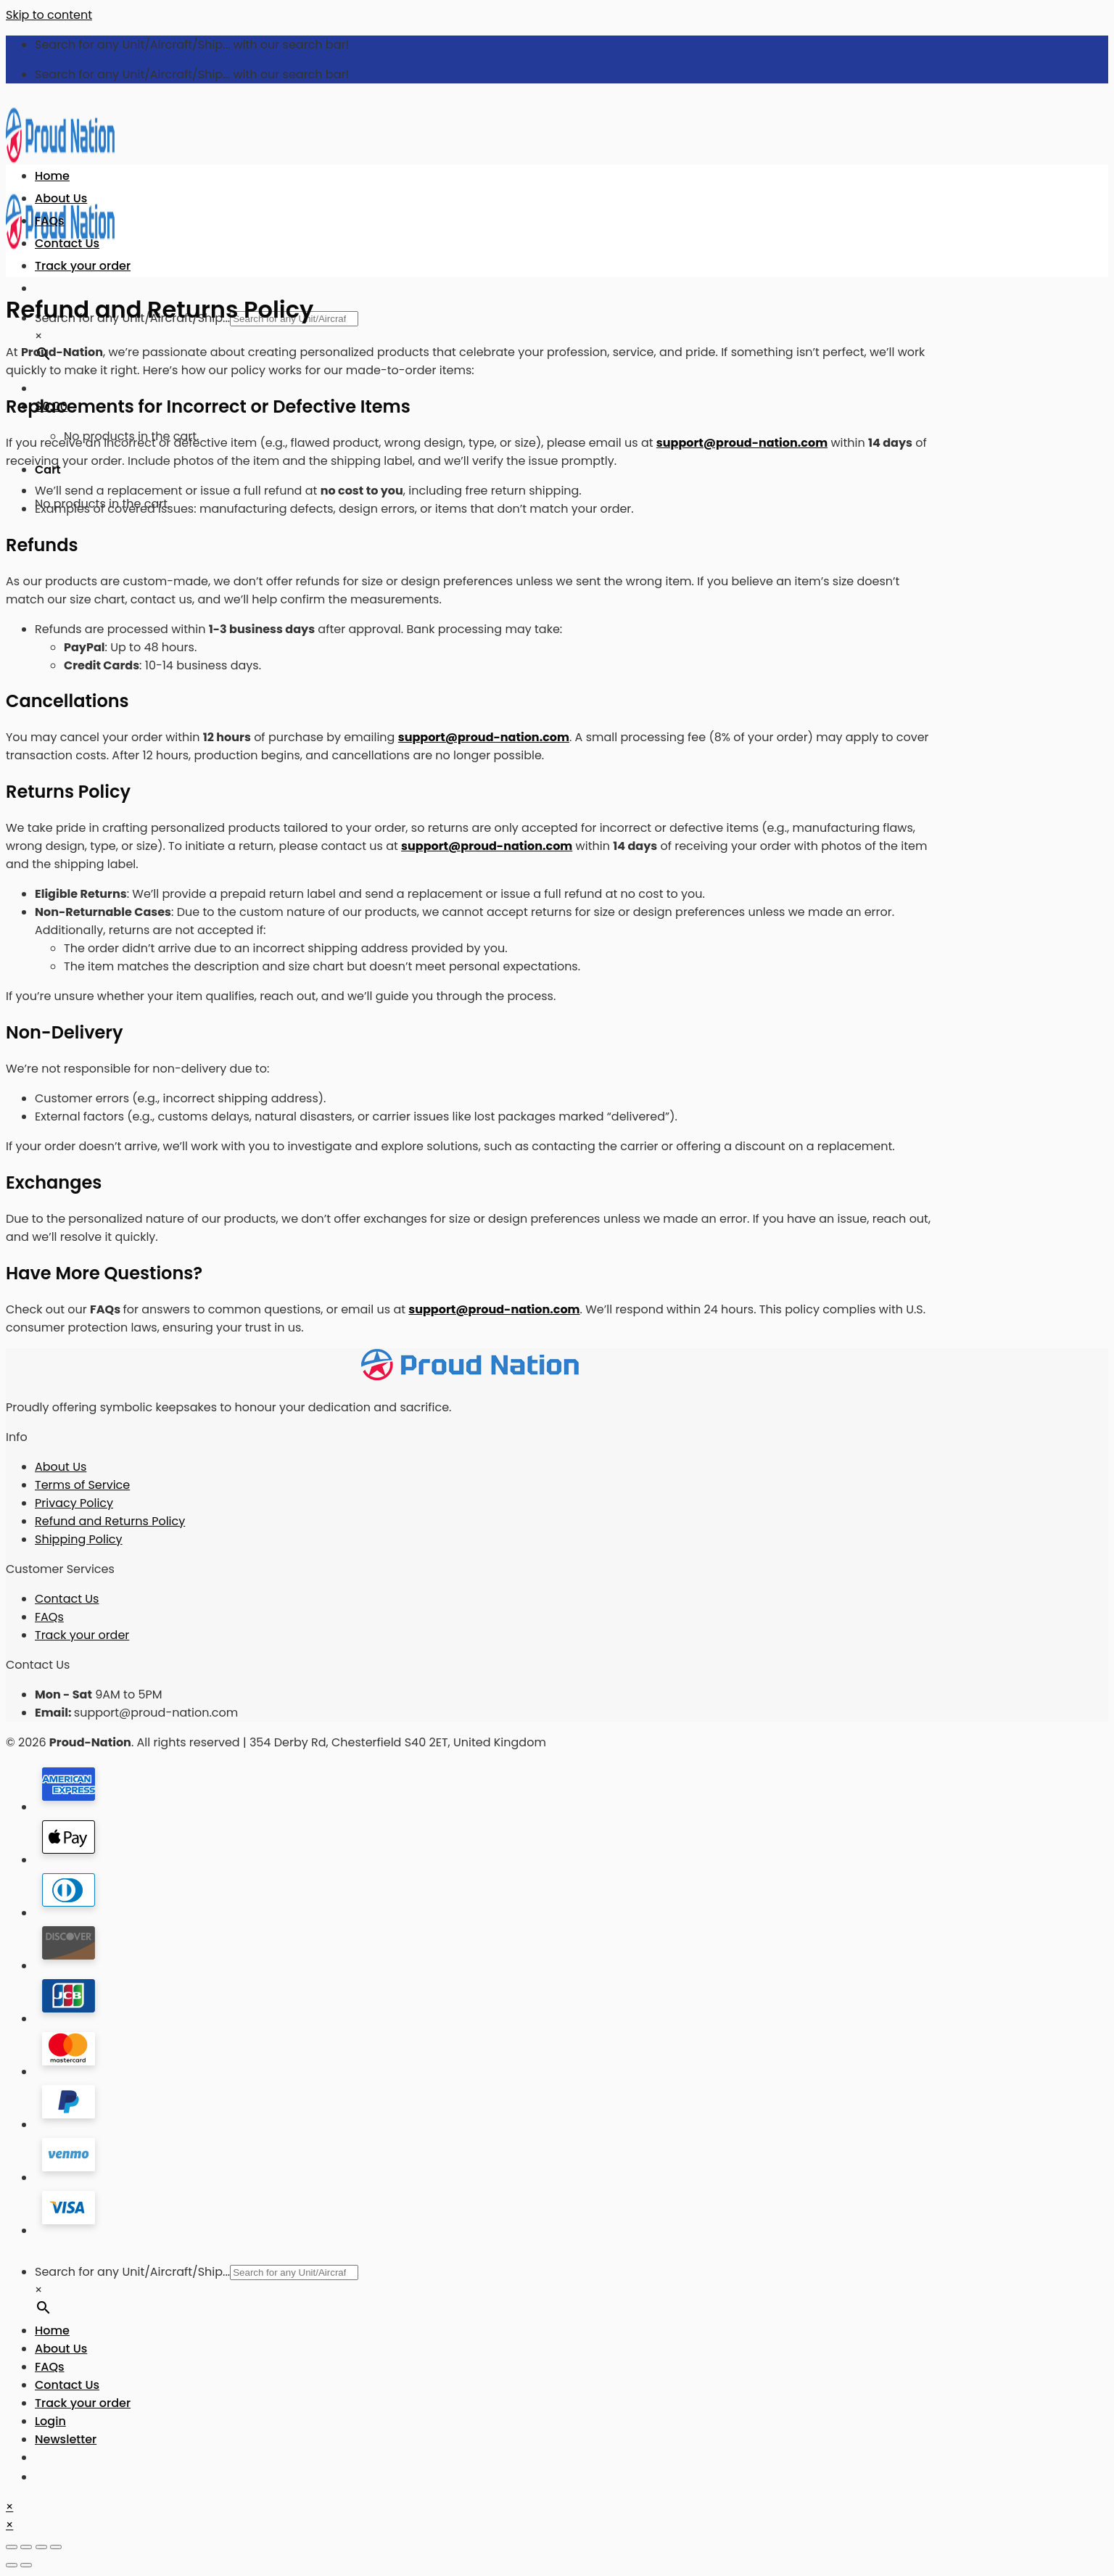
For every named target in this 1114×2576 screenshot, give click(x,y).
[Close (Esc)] (11, 2547)
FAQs (50, 220)
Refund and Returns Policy (110, 1521)
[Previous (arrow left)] (11, 2565)
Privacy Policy (74, 1503)
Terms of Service (82, 1485)
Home (52, 176)
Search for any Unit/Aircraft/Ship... (132, 2271)
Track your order (83, 265)
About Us (61, 198)
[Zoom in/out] (56, 2547)
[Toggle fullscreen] (41, 2547)
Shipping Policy (79, 1539)
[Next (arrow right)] (26, 2565)
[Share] (26, 2547)
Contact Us (67, 243)
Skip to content (49, 15)
